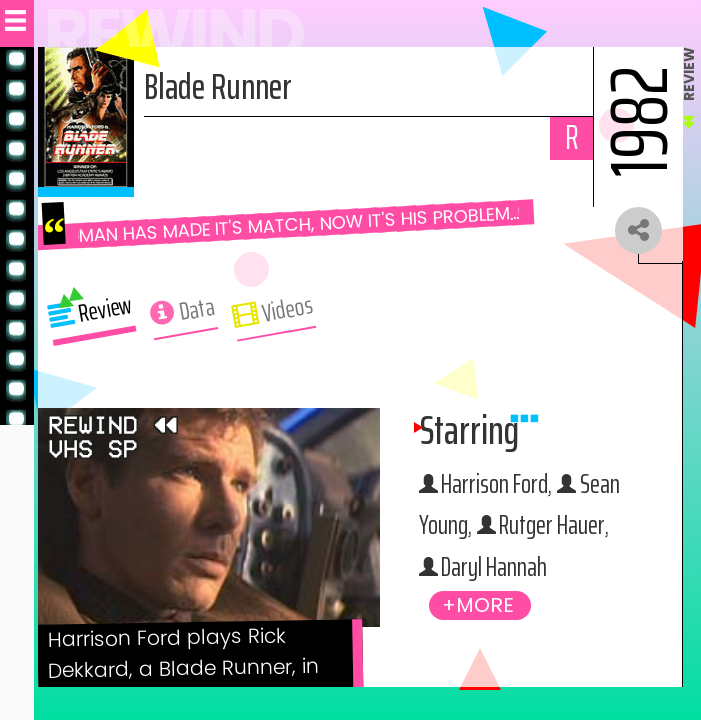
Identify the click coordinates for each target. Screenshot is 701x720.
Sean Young (492, 528)
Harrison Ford (501, 486)
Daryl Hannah (498, 611)
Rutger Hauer (500, 569)
